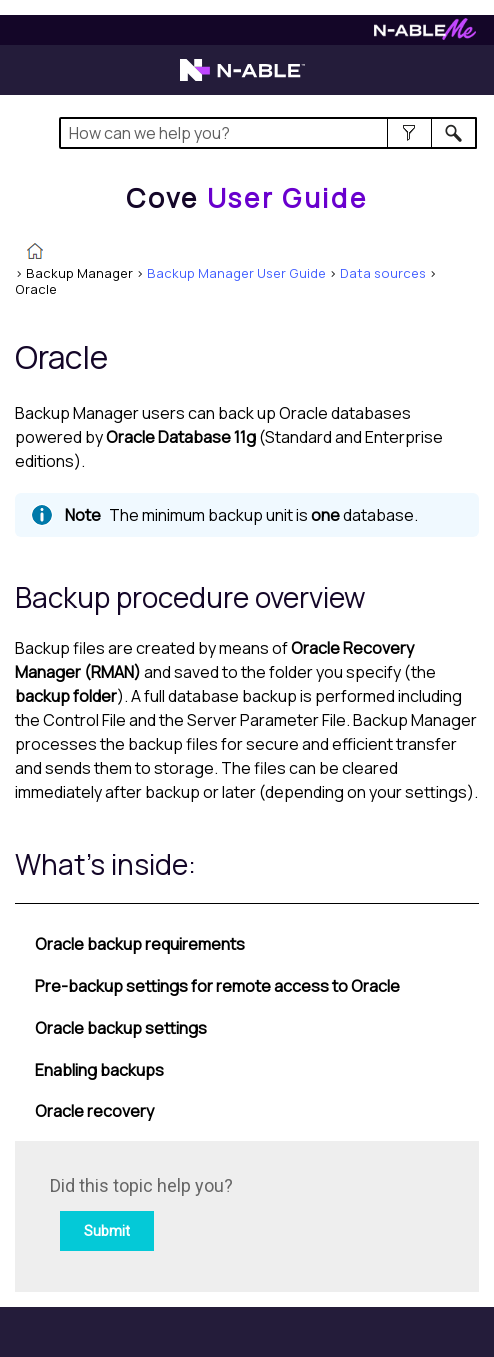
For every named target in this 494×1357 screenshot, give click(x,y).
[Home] (246, 198)
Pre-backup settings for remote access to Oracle (217, 986)
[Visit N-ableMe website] (425, 34)
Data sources (383, 273)
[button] (409, 133)
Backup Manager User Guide (236, 273)
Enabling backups (99, 1070)
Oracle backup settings (121, 1028)
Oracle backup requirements (140, 944)
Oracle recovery (94, 1111)
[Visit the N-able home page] (242, 79)
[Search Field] (268, 133)
